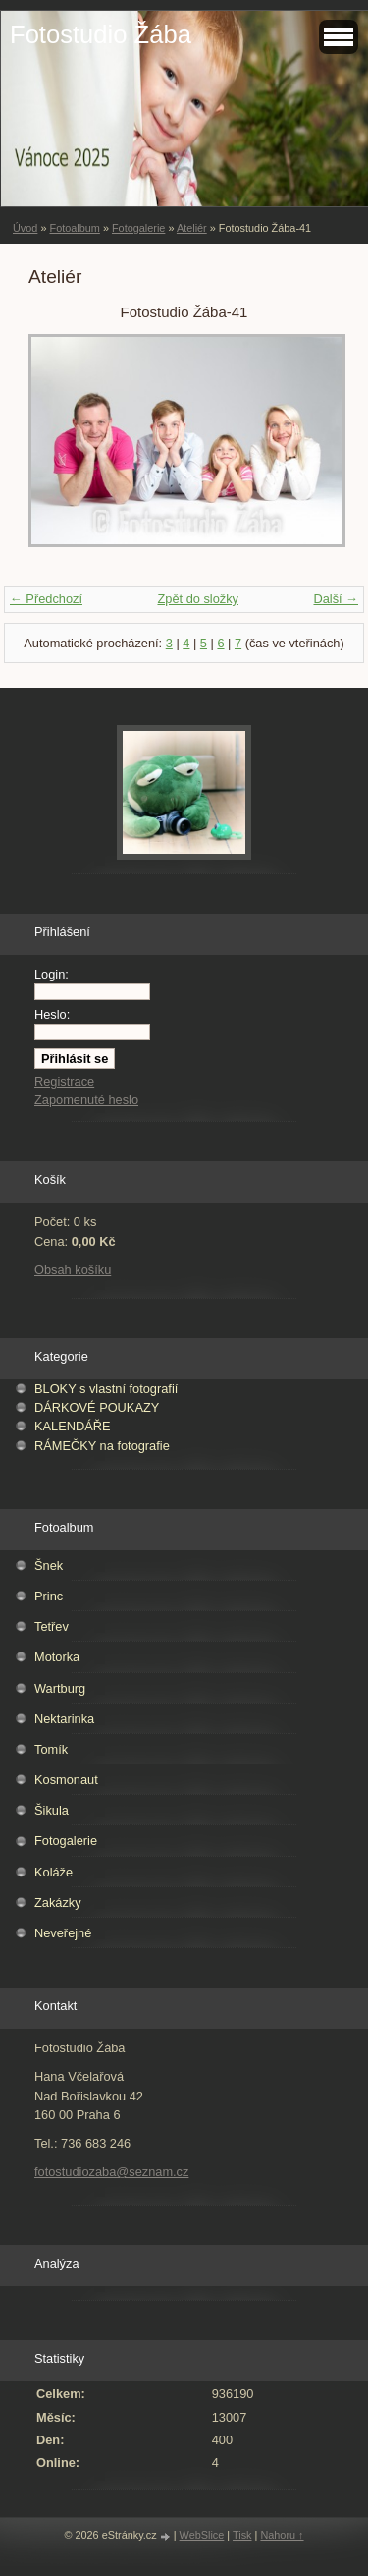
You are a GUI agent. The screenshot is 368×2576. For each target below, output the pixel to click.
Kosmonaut (66, 1779)
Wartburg (59, 1688)
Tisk (242, 2535)
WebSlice (202, 2535)
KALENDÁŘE (72, 1426)
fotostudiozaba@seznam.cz (111, 2171)
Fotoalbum (74, 228)
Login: (51, 974)
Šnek (48, 1565)
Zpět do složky (197, 598)
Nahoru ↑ (281, 2535)
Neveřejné (62, 1933)
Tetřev (51, 1626)
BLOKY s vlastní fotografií (106, 1388)
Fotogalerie (138, 228)
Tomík (51, 1749)
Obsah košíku (72, 1269)
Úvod (25, 228)
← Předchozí (46, 598)
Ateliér (192, 228)
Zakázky (57, 1902)
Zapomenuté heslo (86, 1099)
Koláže (53, 1872)
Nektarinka (64, 1718)
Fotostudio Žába (100, 34)
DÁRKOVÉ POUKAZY (96, 1407)
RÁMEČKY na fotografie (102, 1445)
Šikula (51, 1810)
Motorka (56, 1657)
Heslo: (52, 1014)
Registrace (64, 1081)
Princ (48, 1596)
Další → (335, 598)
